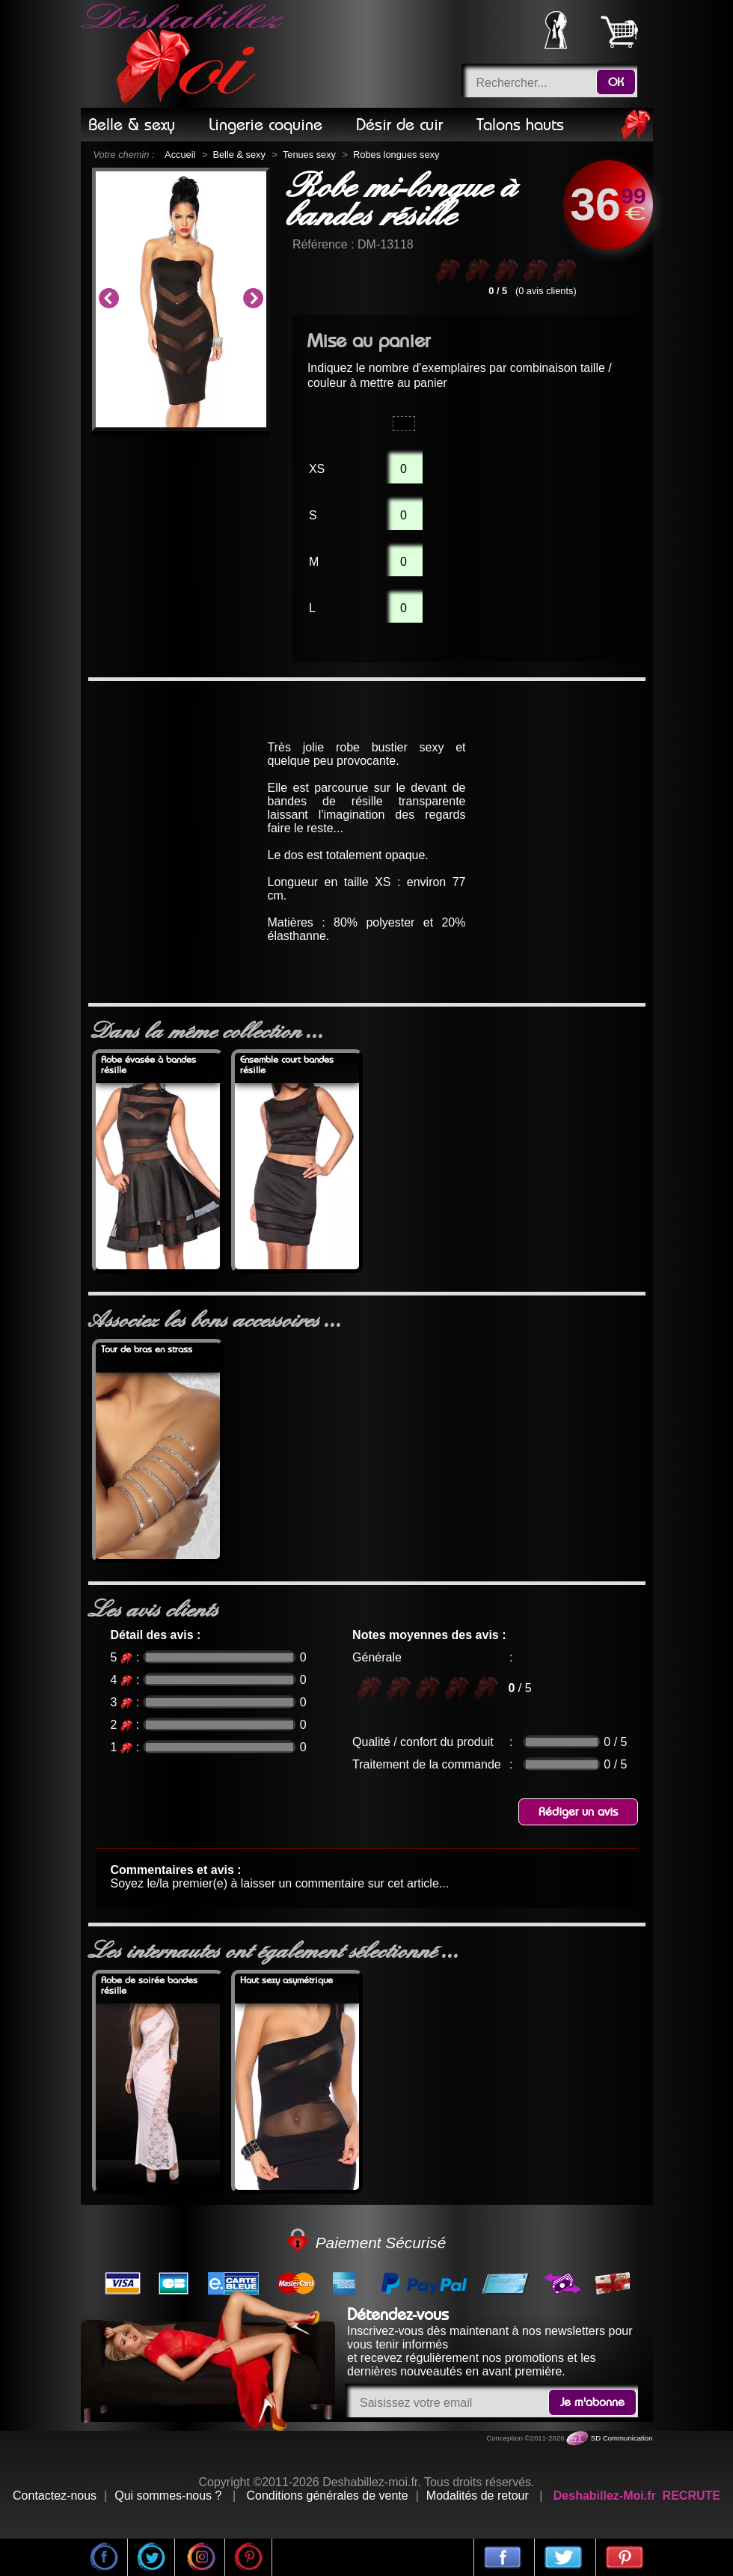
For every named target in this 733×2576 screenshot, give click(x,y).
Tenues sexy (309, 154)
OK (616, 82)
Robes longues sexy (396, 154)
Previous (108, 299)
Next (252, 299)
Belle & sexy (238, 154)
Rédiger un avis (578, 1812)
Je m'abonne (592, 2402)
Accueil (180, 154)
